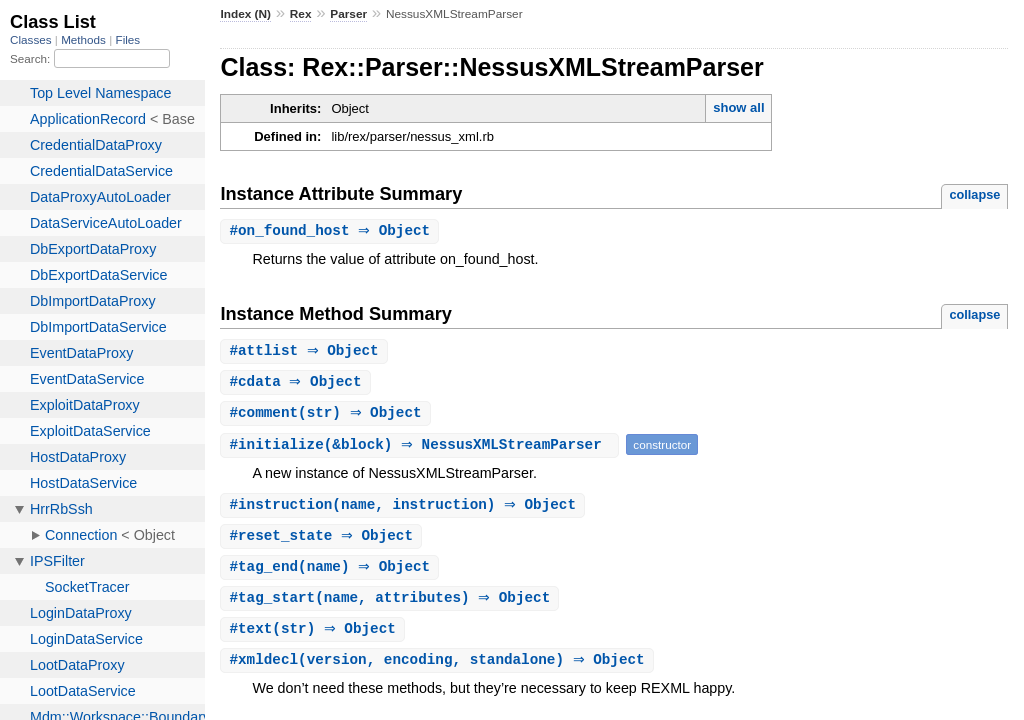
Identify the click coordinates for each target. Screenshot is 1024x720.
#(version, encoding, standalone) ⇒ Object (439, 669)
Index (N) (245, 14)
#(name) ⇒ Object (332, 573)
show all (738, 107)
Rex (301, 14)
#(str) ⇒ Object (327, 416)
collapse (974, 194)
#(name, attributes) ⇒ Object (392, 605)
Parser (348, 14)
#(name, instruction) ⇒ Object (405, 509)
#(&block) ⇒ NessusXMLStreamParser (422, 448)
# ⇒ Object (332, 231)
